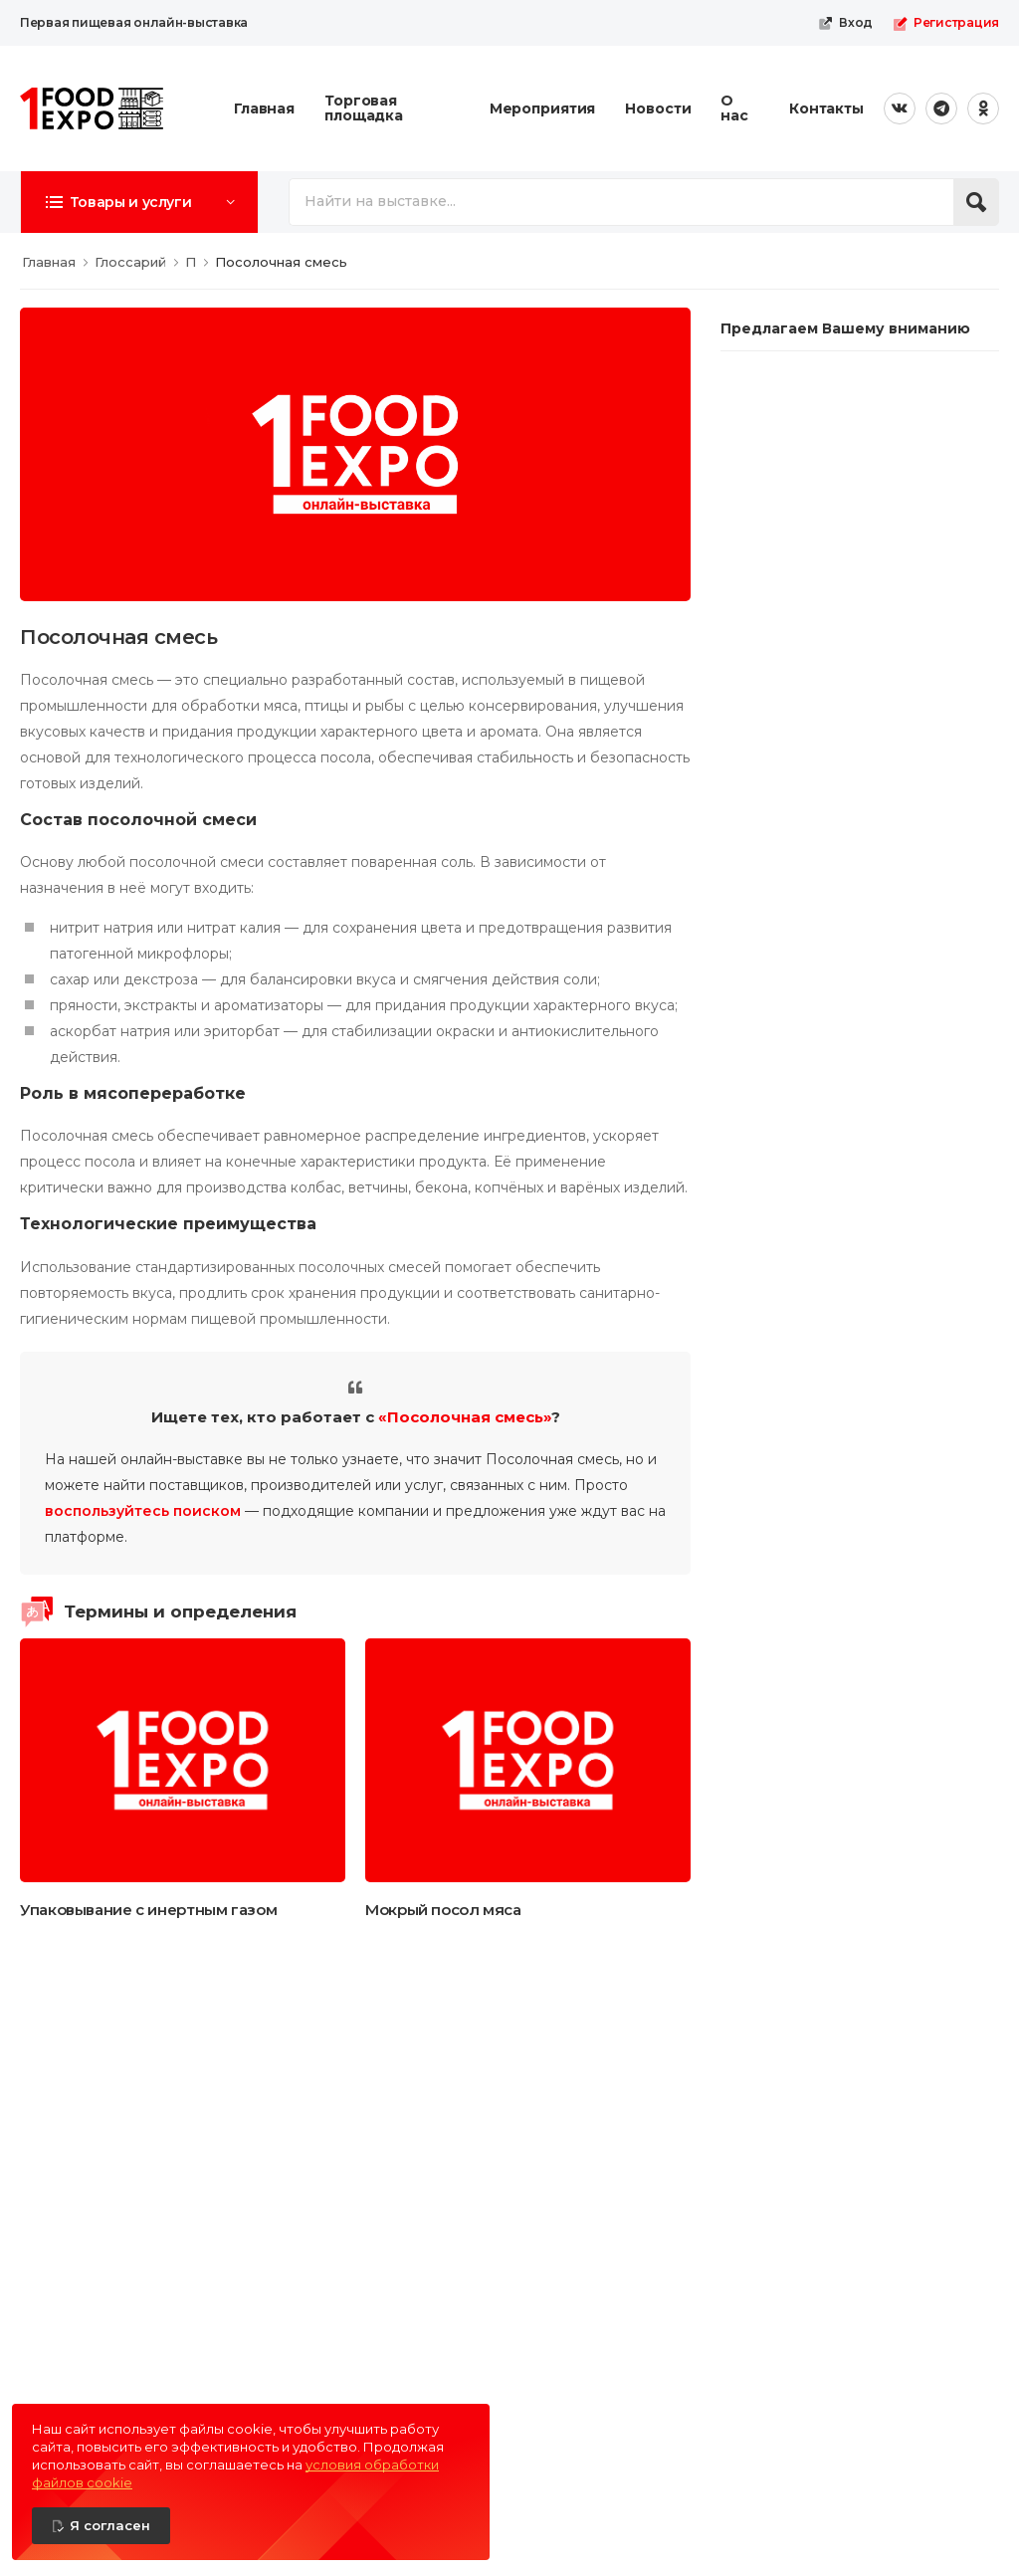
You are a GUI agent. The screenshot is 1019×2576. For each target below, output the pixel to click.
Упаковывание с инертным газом (148, 1909)
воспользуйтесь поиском (143, 1511)
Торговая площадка (363, 108)
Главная (264, 108)
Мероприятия (543, 108)
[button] (139, 202)
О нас (734, 108)
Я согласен (110, 2525)
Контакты (826, 108)
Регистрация (946, 23)
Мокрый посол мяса (443, 1909)
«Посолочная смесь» (464, 1416)
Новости (658, 108)
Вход (845, 23)
